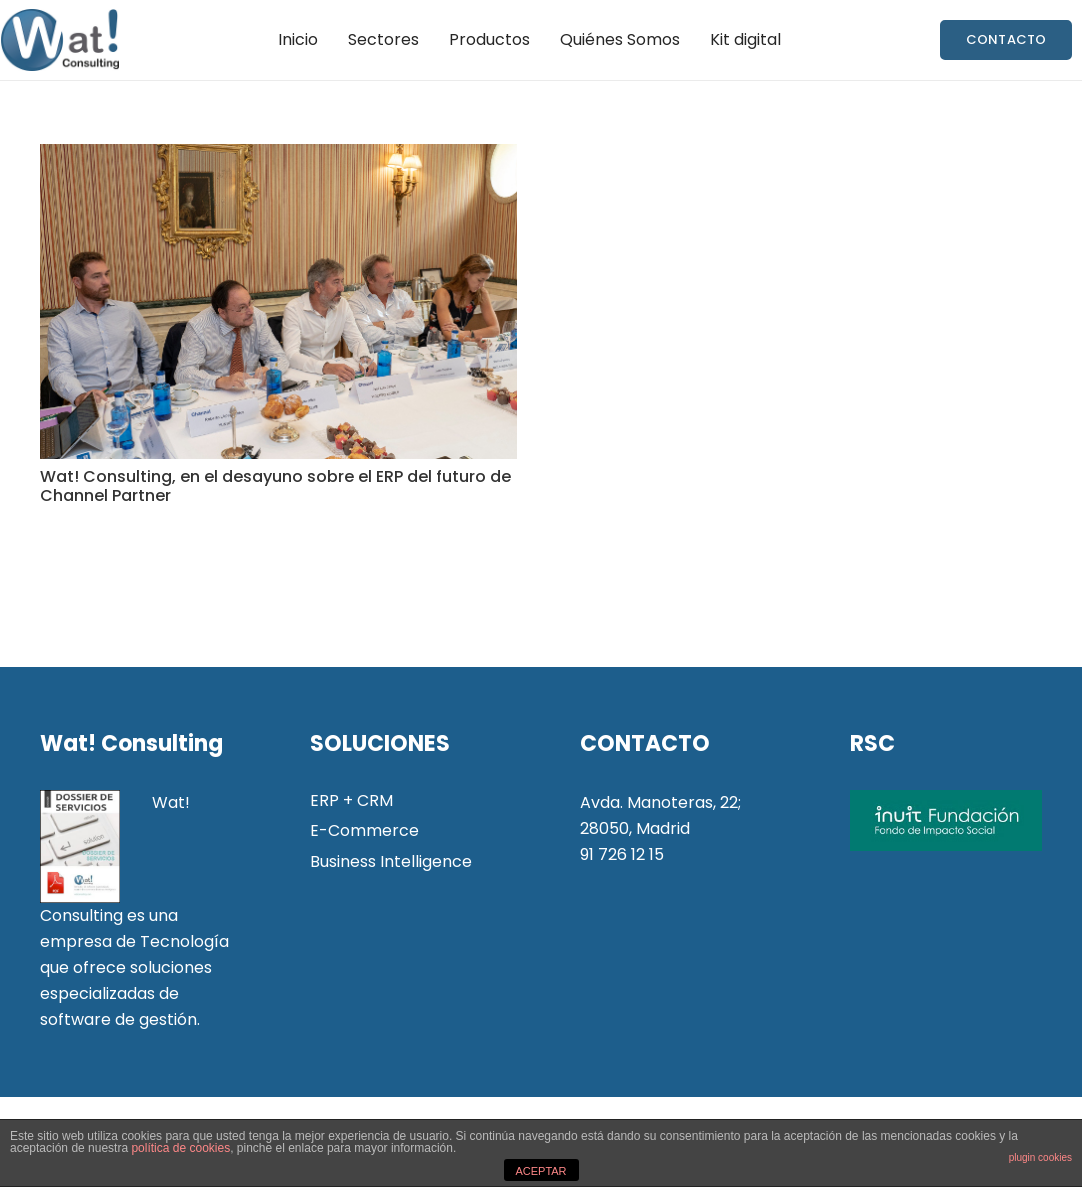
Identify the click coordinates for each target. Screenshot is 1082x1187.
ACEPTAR (540, 1171)
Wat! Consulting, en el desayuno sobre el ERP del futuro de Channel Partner (275, 486)
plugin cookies (1040, 1157)
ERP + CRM (351, 800)
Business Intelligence (391, 861)
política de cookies (180, 1148)
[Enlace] (59, 40)
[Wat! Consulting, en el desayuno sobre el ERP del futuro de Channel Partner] (278, 301)
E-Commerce (364, 830)
